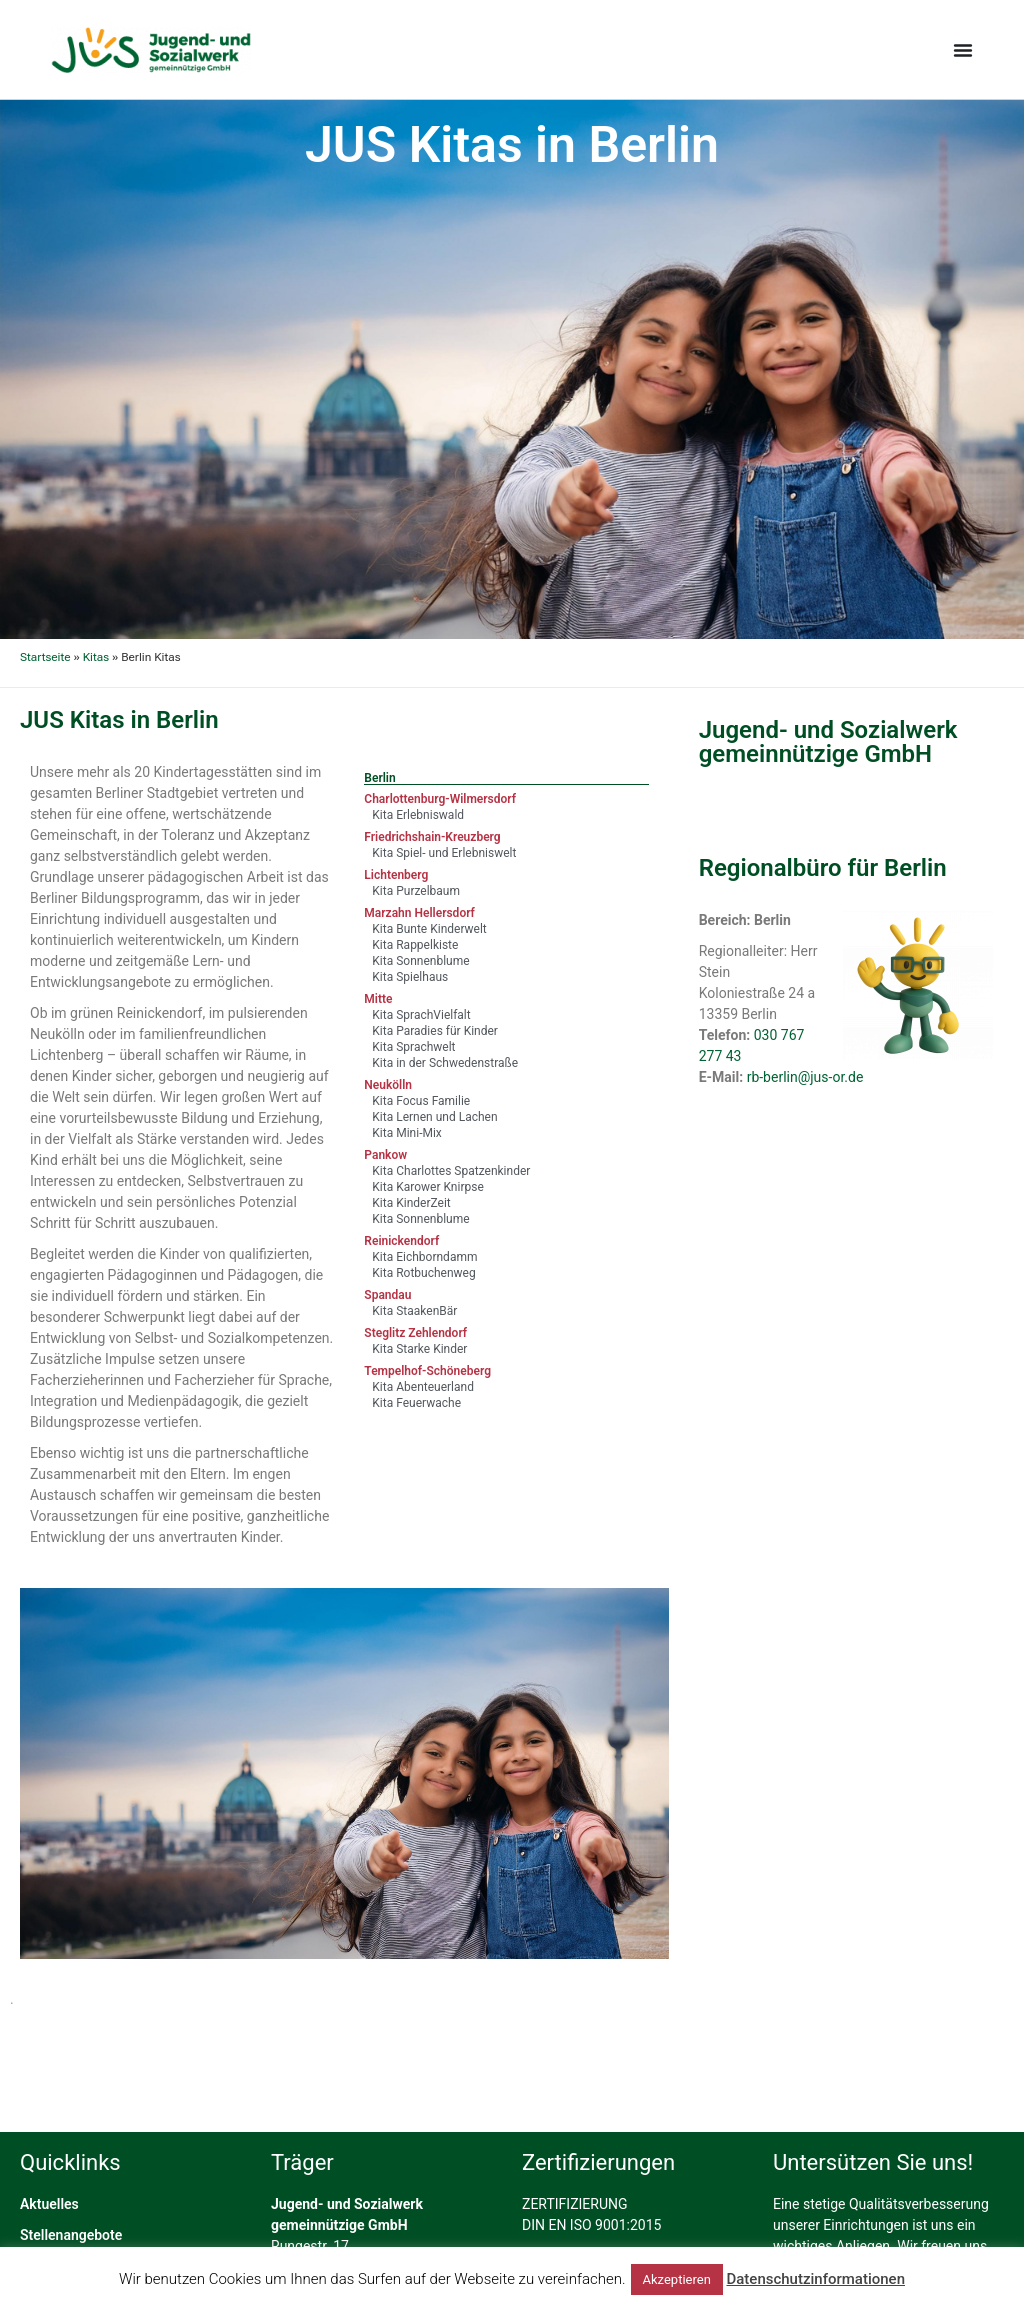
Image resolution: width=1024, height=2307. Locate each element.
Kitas (96, 657)
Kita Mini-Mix (406, 1133)
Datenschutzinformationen (815, 2279)
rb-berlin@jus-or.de (805, 1077)
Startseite (45, 657)
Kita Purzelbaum (416, 891)
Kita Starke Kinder (419, 1349)
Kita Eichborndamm (424, 1257)
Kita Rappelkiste (415, 945)
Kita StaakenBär (414, 1311)
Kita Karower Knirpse (427, 1187)
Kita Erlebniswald (418, 815)
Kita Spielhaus (410, 977)
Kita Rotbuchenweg (423, 1273)
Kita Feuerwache (416, 1403)
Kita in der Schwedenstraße (445, 1063)
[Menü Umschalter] (963, 50)
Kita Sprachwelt (413, 1047)
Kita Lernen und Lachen (434, 1117)
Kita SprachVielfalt (421, 1015)
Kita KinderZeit (411, 1203)
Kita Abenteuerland (423, 1387)
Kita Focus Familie (421, 1101)
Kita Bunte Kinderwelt (429, 929)
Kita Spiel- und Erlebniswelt (444, 853)
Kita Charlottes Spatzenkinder (451, 1171)
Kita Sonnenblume (420, 961)
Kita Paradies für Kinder (435, 1031)
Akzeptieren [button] (677, 2279)
